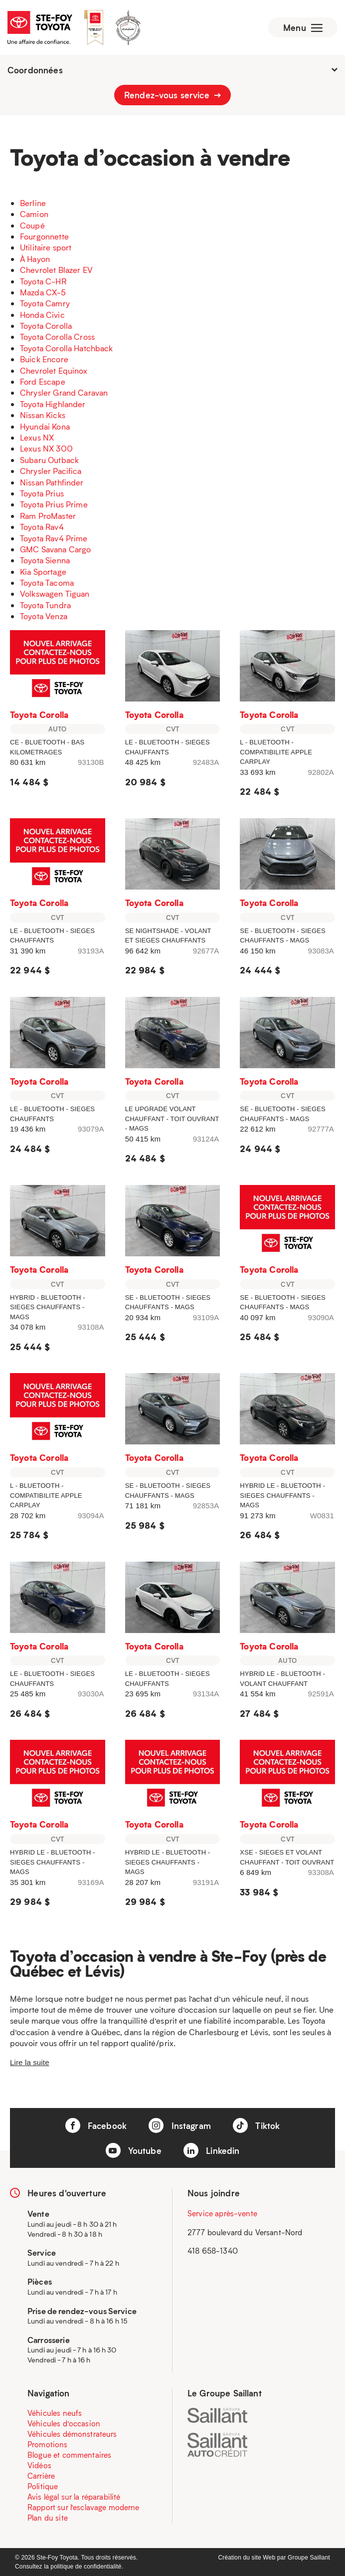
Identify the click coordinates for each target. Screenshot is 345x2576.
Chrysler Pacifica (51, 471)
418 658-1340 (212, 2251)
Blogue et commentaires (69, 2455)
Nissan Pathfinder (52, 482)
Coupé (32, 225)
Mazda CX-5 (43, 292)
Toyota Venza (43, 616)
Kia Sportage (43, 571)
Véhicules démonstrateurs (72, 2434)
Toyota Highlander (53, 404)
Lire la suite (29, 2062)
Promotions (47, 2444)
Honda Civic (42, 314)
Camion (34, 214)
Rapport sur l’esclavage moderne (83, 2507)
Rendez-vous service (172, 95)
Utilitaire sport (45, 247)
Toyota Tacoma (47, 582)
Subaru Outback (49, 460)
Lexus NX (37, 437)
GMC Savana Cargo (55, 549)
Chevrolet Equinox (54, 370)
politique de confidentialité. (86, 2566)
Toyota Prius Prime (54, 504)
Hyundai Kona (45, 426)
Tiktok (256, 2125)
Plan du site (47, 2518)
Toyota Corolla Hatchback (66, 348)
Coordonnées (172, 70)
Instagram (180, 2125)
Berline (33, 203)
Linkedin (211, 2150)
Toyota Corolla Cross (57, 336)
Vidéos (39, 2465)
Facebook (96, 2125)
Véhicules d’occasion (63, 2423)
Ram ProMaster (48, 515)
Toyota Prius (42, 493)
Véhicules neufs (54, 2413)
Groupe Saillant (309, 2557)
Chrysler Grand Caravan (64, 392)
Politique (42, 2486)
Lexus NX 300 (46, 448)
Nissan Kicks (42, 415)
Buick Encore (44, 359)
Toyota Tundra (45, 605)
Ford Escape (42, 381)
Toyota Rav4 (42, 526)
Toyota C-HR (43, 281)
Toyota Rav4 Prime (54, 538)
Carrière (41, 2476)
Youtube (134, 2150)
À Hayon (35, 258)
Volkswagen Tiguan (55, 593)
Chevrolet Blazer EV (56, 269)
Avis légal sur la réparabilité (74, 2497)
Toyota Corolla (46, 325)
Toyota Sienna (45, 560)
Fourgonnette (44, 236)
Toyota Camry (45, 303)
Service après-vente (222, 2213)
